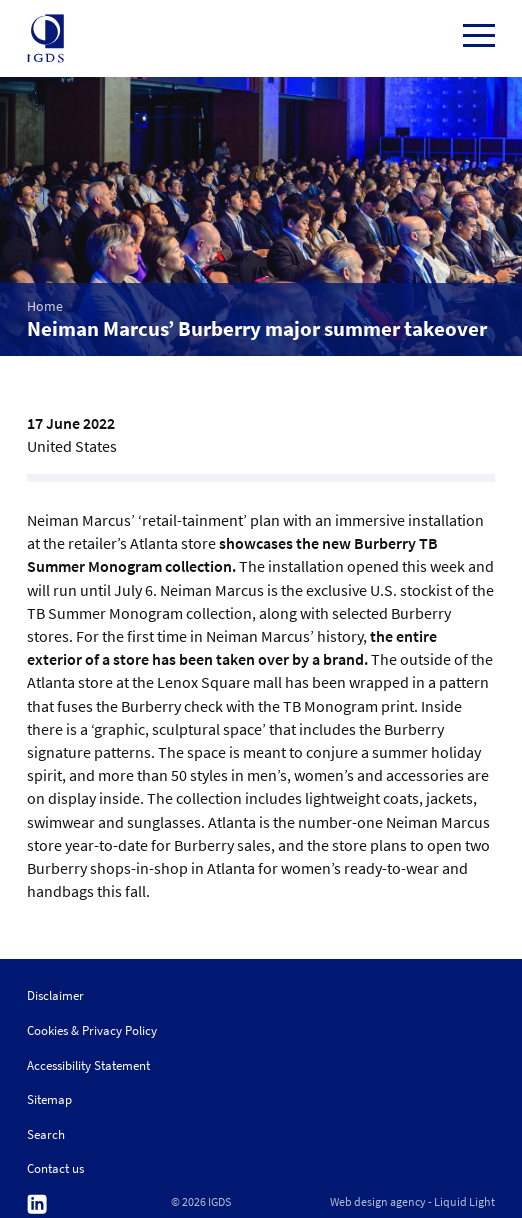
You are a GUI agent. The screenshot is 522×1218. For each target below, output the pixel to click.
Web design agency (378, 1202)
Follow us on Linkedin (37, 1204)
